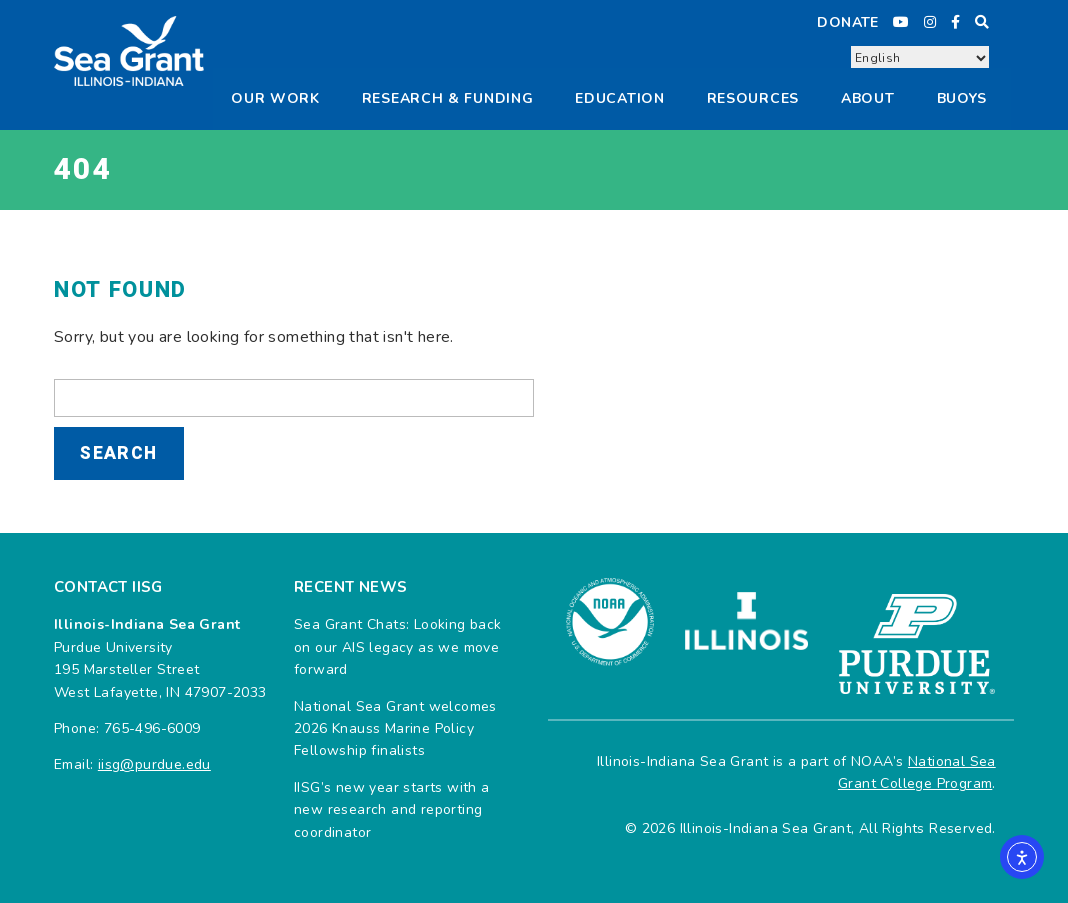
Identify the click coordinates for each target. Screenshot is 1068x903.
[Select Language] (920, 58)
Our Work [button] (275, 98)
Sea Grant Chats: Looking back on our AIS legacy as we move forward (398, 647)
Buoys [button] (962, 98)
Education (619, 98)
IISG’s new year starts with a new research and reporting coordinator (392, 810)
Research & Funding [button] (448, 98)
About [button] (868, 98)
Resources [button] (753, 98)
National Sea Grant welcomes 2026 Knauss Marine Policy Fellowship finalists (395, 729)
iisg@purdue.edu (154, 764)
